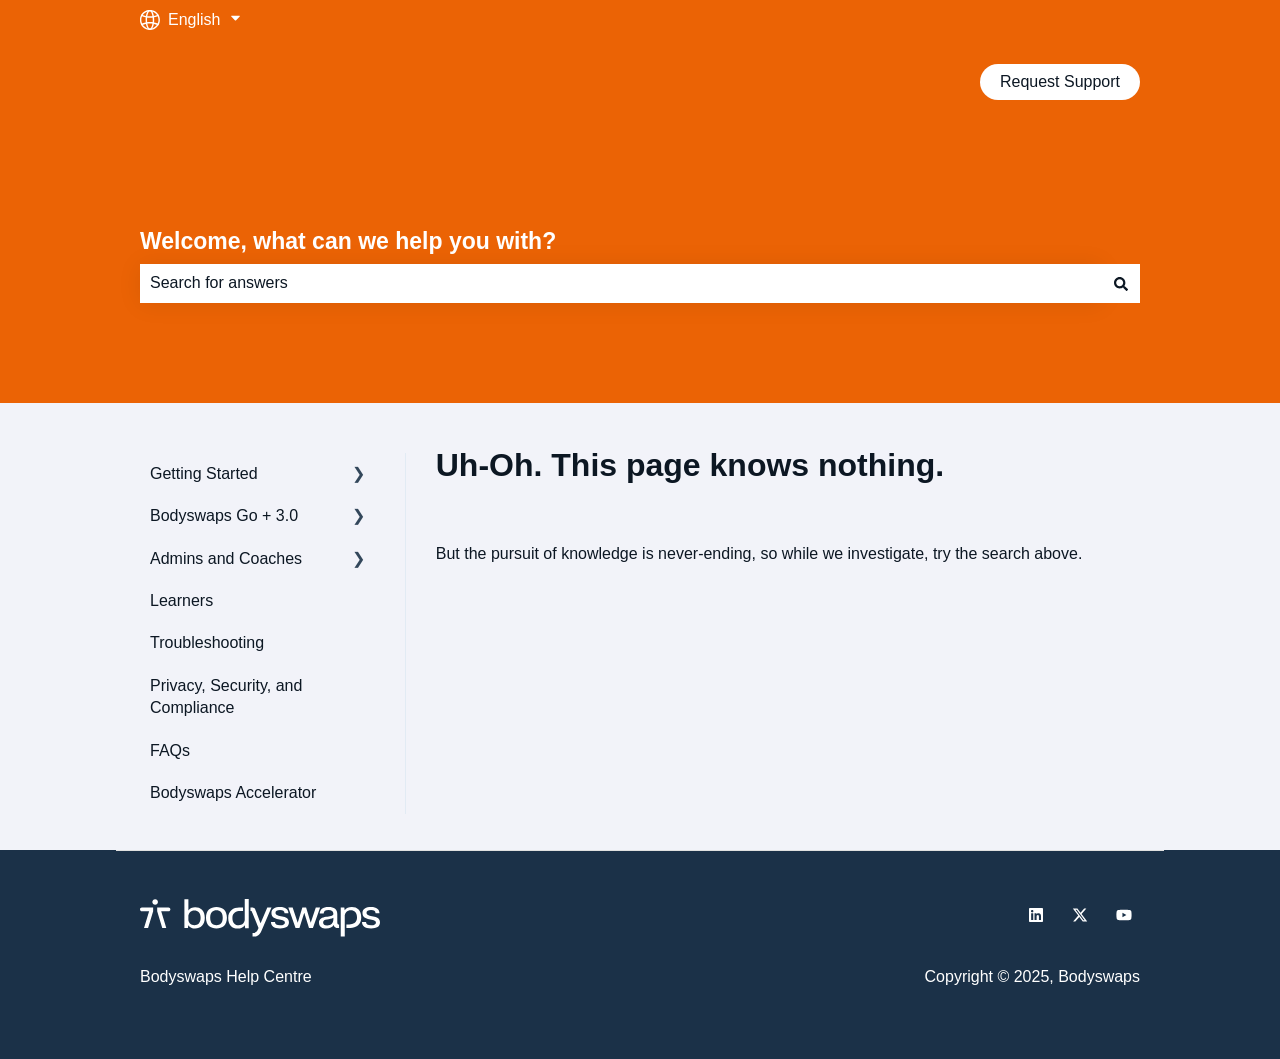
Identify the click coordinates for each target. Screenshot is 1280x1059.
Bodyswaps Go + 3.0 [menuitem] (224, 515)
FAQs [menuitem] (170, 750)
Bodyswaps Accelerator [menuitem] (233, 792)
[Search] (1121, 283)
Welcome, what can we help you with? (348, 241)
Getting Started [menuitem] (204, 473)
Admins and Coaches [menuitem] (226, 558)
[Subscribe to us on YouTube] (1124, 915)
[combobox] (621, 283)
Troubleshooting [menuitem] (207, 642)
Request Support (1060, 81)
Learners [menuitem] (181, 600)
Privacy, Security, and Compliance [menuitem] (226, 696)
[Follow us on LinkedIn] (1036, 915)
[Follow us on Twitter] (1080, 915)
